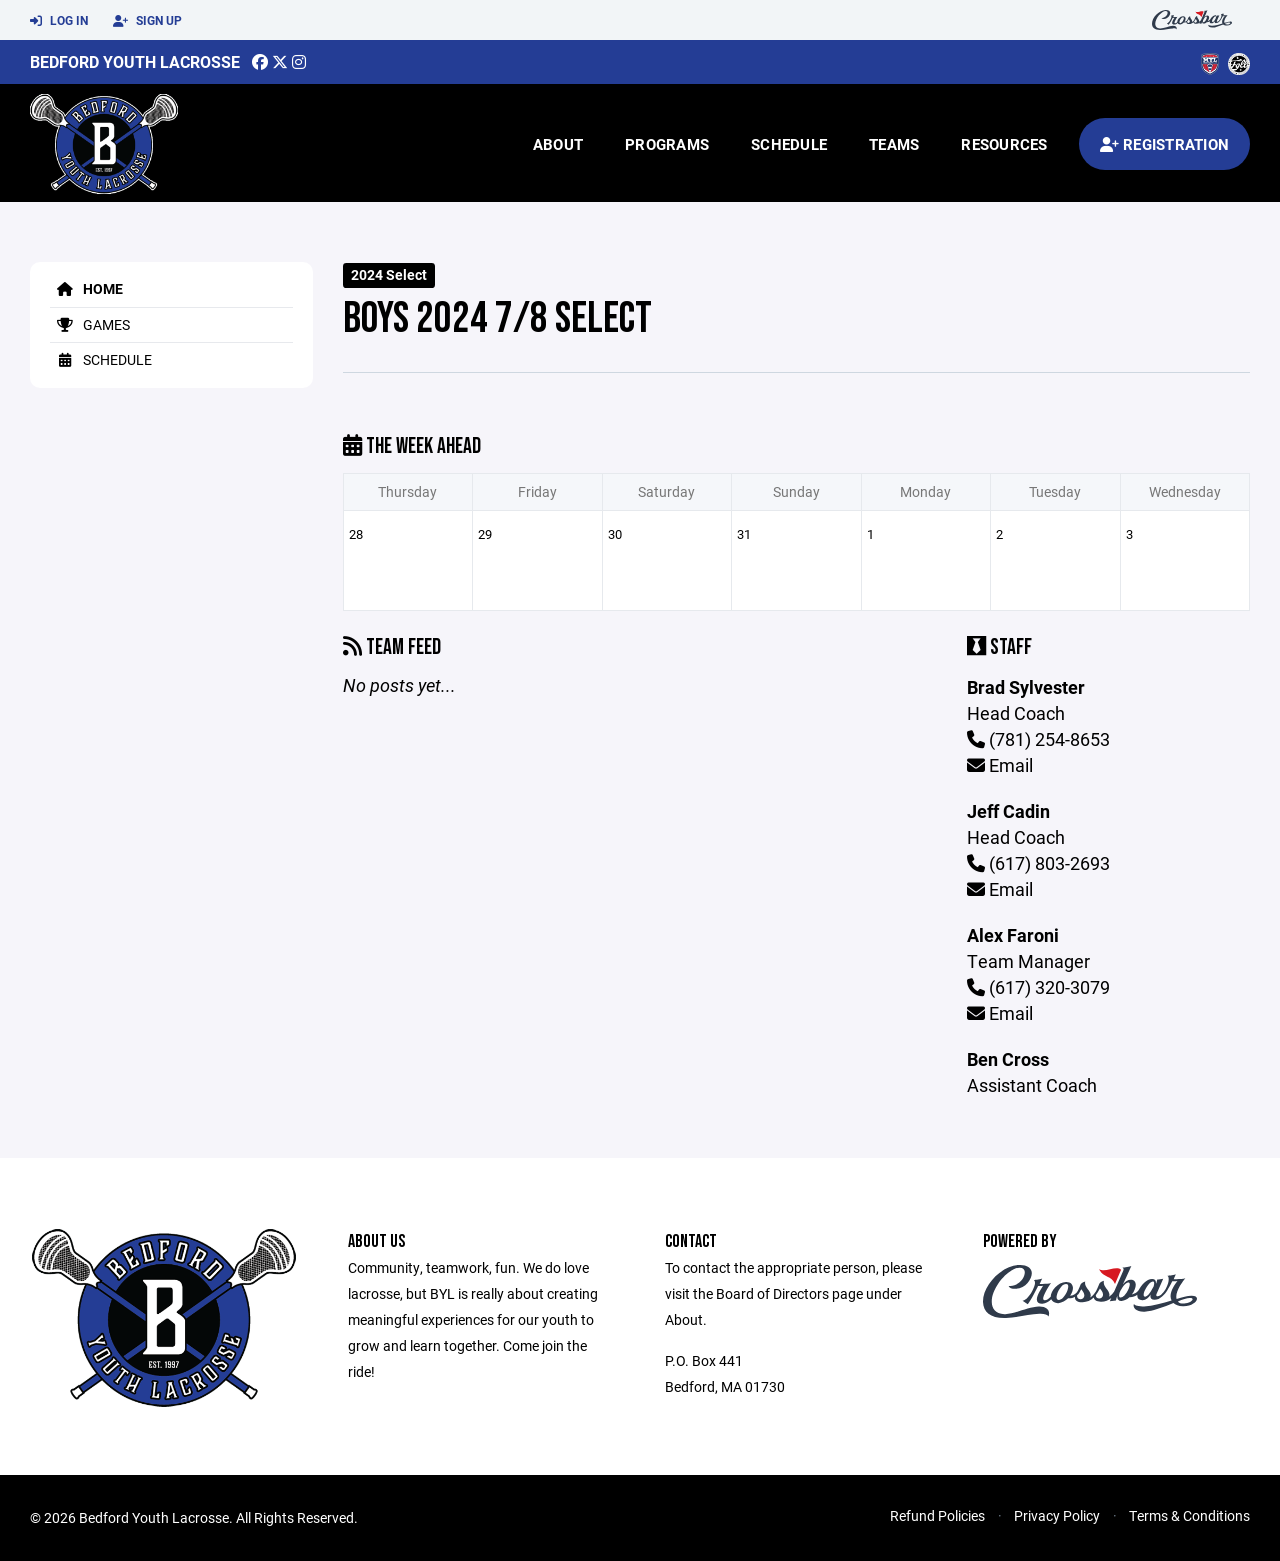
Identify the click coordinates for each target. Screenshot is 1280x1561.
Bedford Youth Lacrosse (135, 61)
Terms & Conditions (1189, 1515)
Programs (667, 144)
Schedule (789, 144)
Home (86, 288)
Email (1000, 765)
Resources (1004, 144)
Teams (894, 144)
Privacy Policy (1057, 1515)
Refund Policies (937, 1515)
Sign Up (147, 21)
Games (90, 324)
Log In (59, 21)
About (558, 144)
